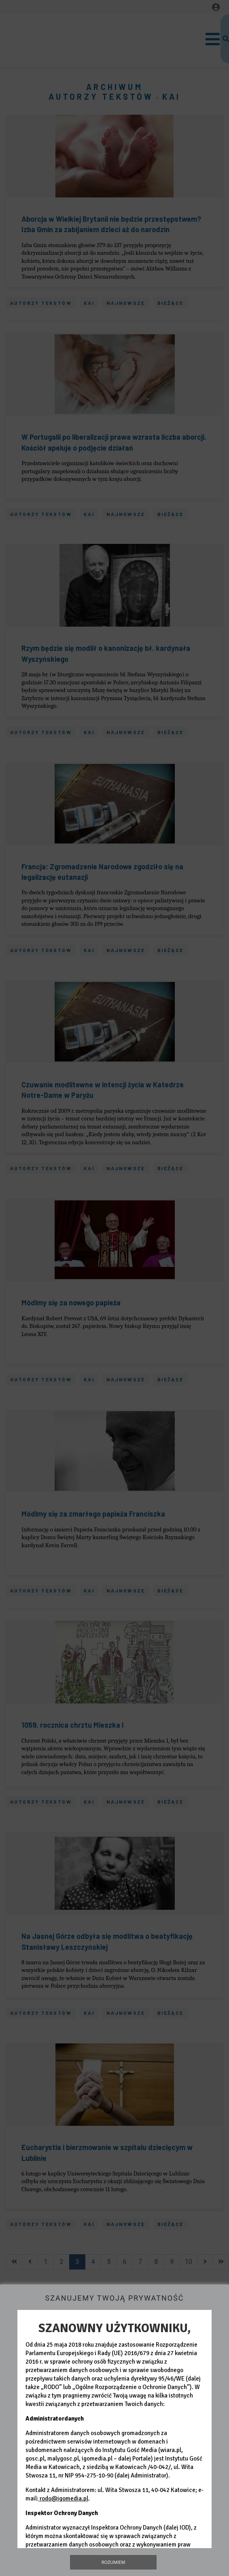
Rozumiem (113, 2562)
